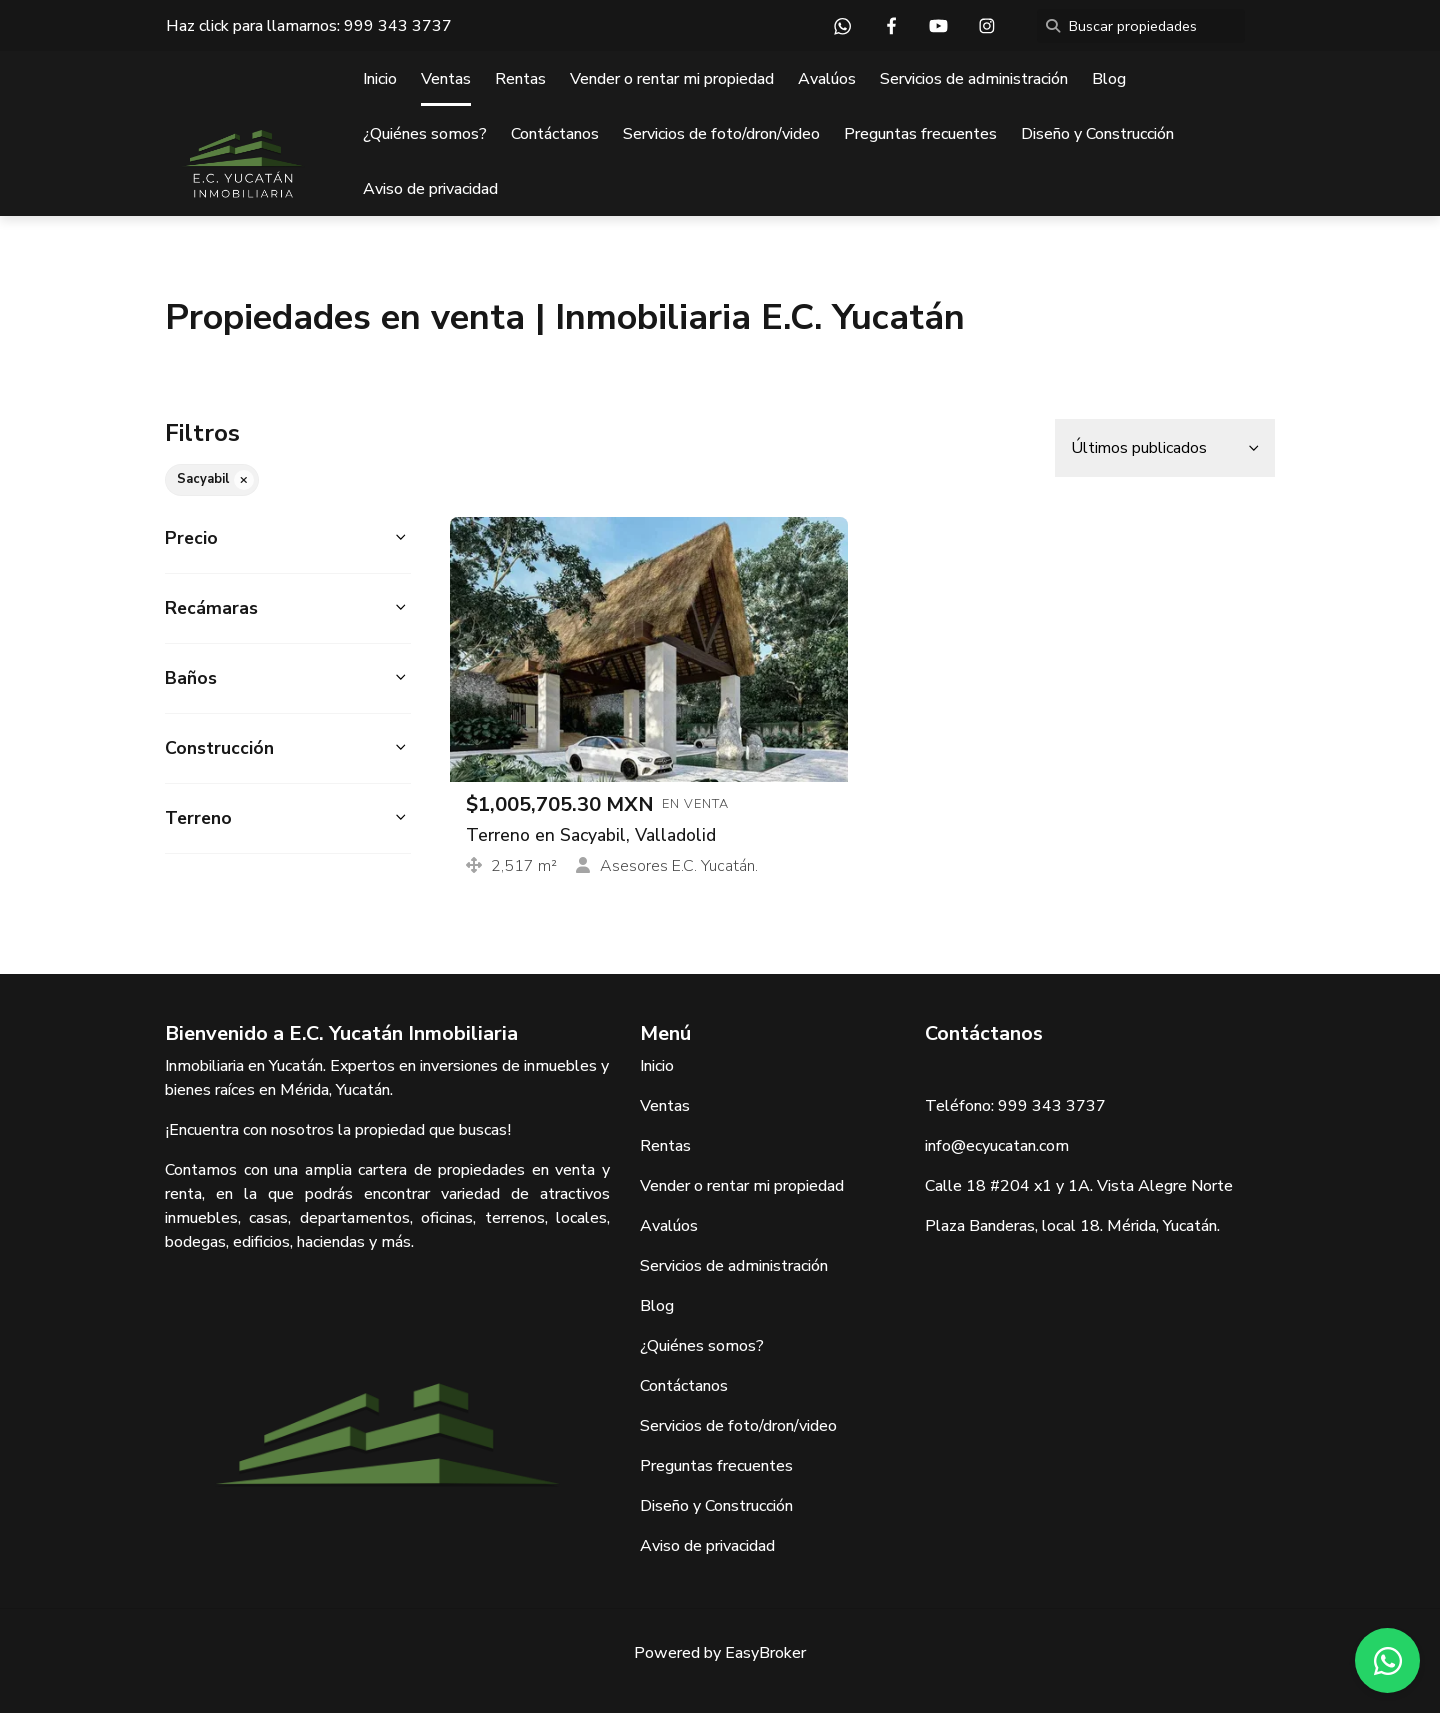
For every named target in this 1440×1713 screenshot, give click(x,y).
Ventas (446, 79)
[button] (288, 538)
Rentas (520, 79)
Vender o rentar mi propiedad (672, 79)
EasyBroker (765, 1653)
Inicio (380, 79)
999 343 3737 (398, 26)
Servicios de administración (974, 79)
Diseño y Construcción (1097, 134)
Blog (1109, 79)
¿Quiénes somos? (425, 134)
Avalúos (827, 79)
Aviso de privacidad (430, 189)
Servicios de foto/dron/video (721, 134)
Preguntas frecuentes (920, 134)
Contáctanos (555, 134)
